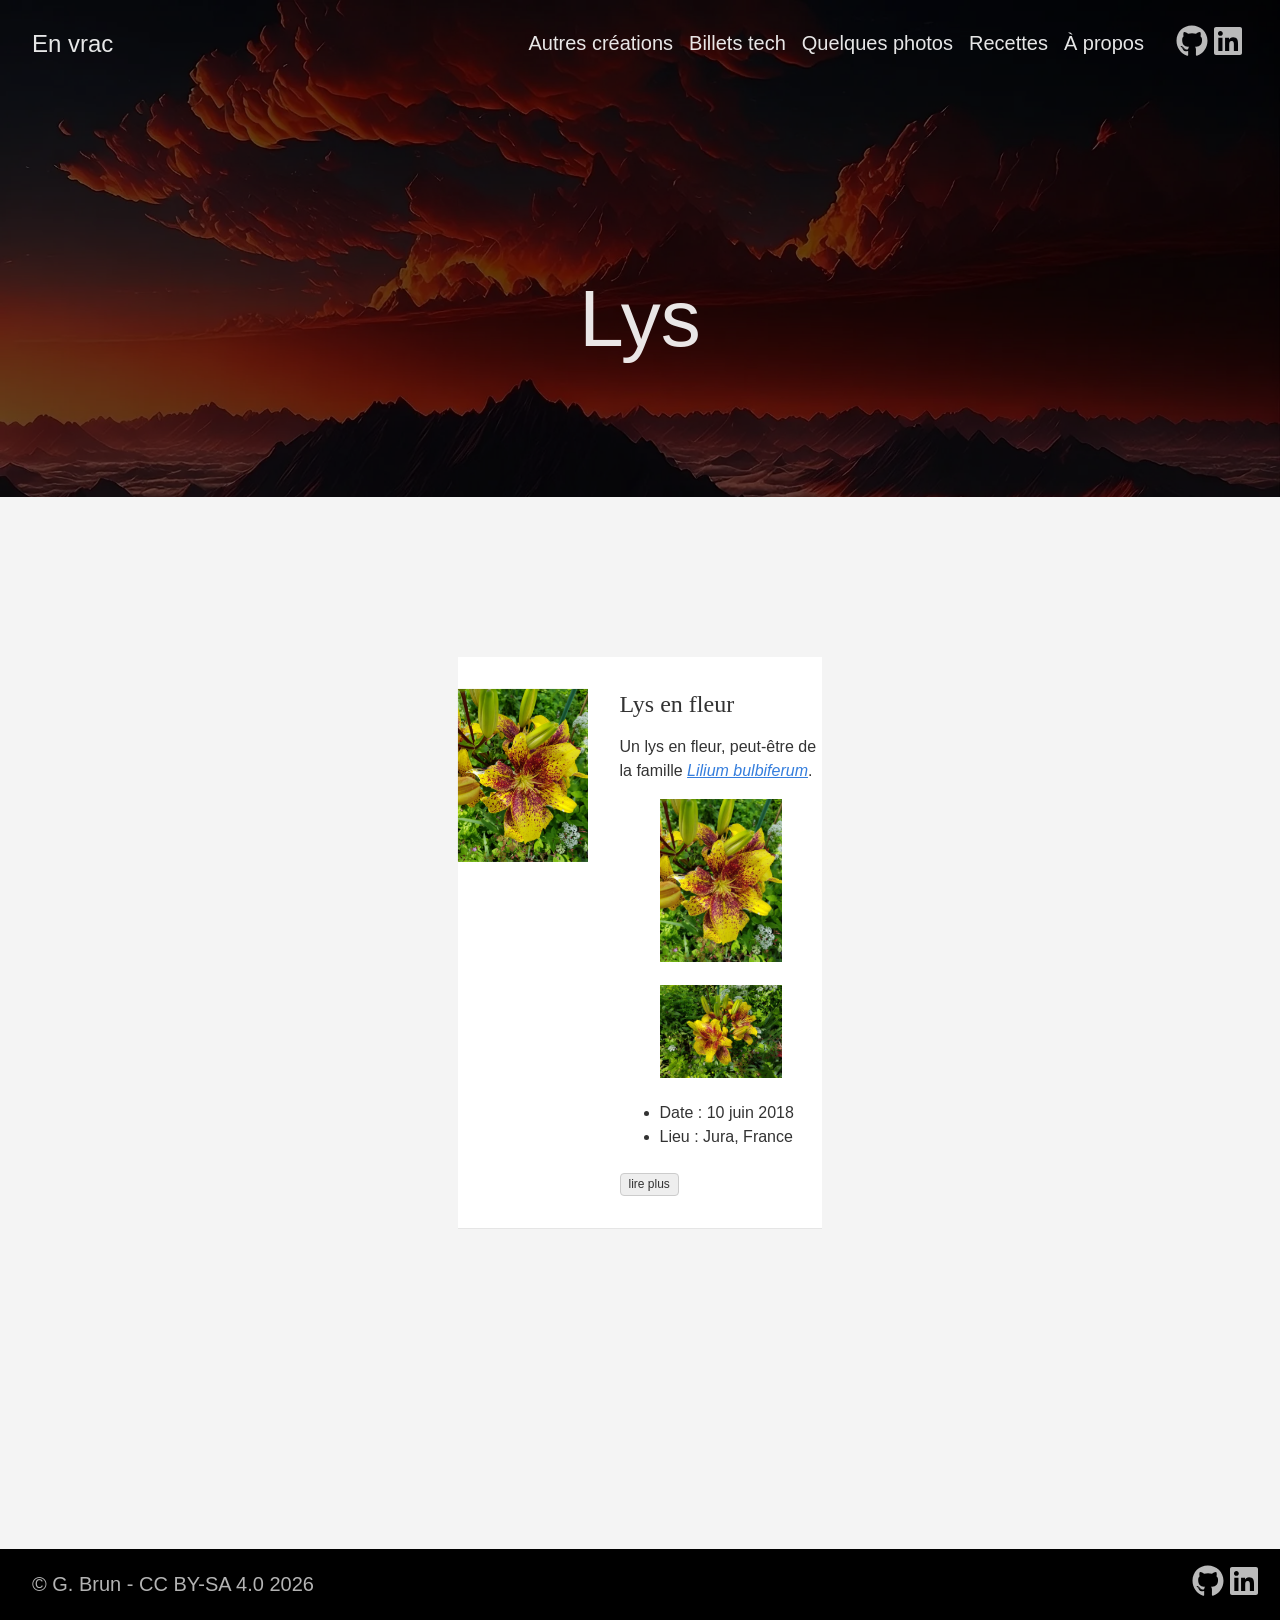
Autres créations (601, 43)
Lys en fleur (677, 704)
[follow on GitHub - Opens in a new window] (1192, 43)
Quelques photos (877, 43)
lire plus (649, 1184)
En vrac (72, 43)
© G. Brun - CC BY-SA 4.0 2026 (173, 1584)
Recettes (1008, 43)
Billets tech (737, 43)
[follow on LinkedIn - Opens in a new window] (1228, 43)
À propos (1104, 43)
